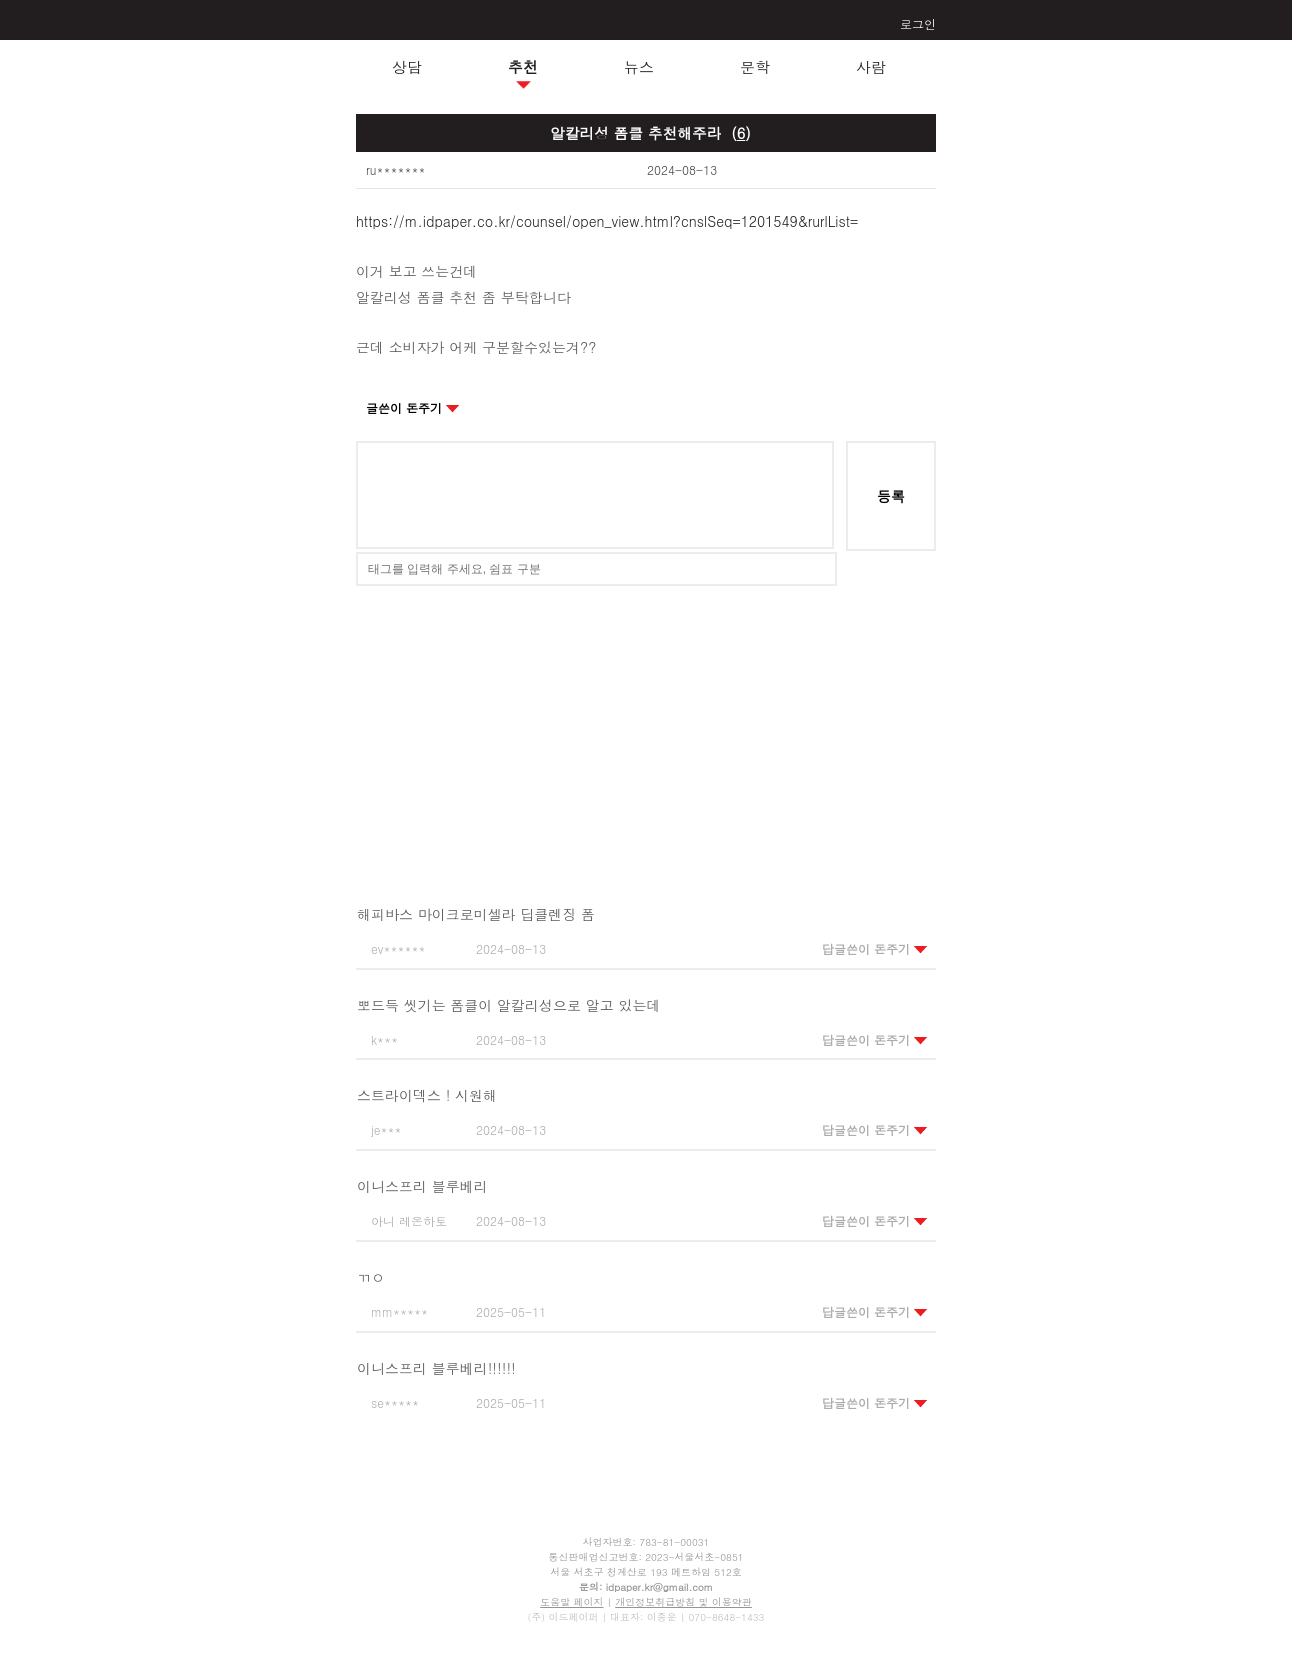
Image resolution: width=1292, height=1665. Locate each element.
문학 (755, 66)
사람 (871, 66)
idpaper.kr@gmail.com (659, 1587)
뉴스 (639, 66)
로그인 (918, 23)
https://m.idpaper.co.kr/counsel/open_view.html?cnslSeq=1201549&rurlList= (607, 221)
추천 (523, 66)
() (741, 132)
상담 (407, 66)
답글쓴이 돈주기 (875, 948)
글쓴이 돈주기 (413, 407)
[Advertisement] (646, 731)
